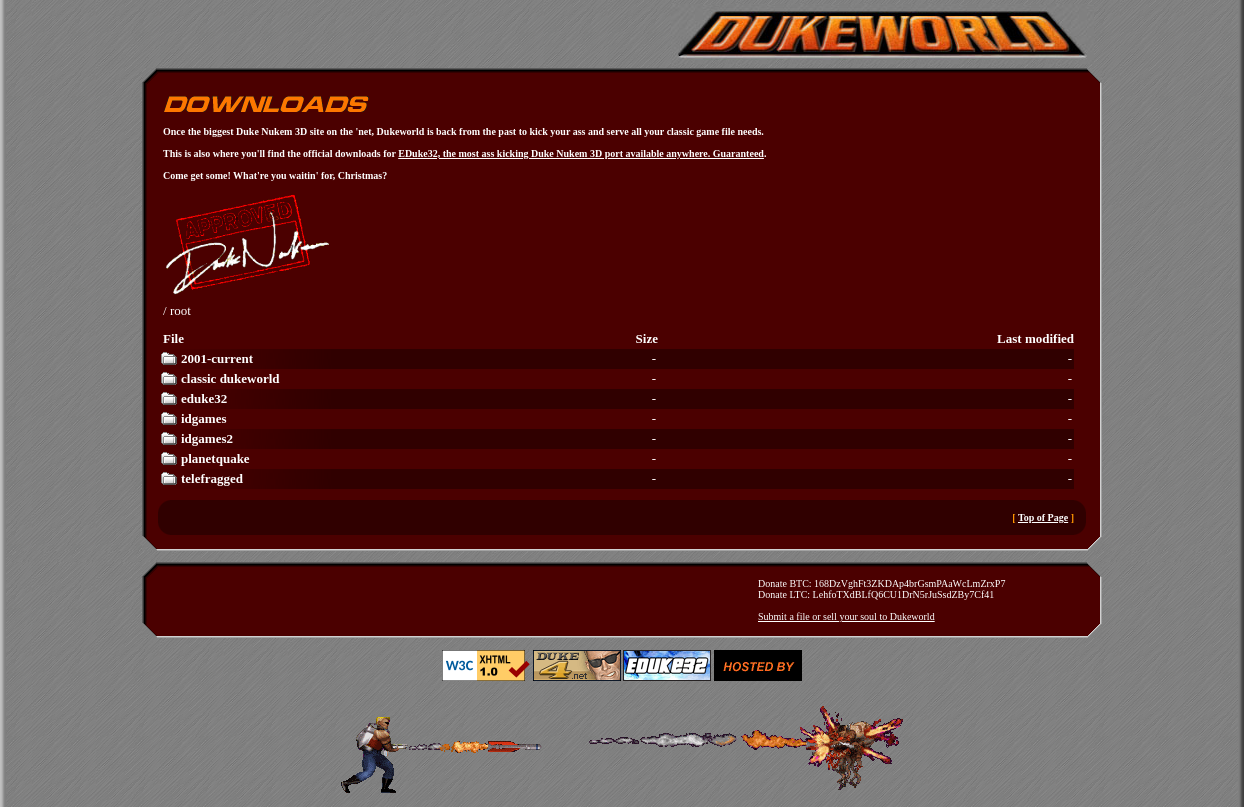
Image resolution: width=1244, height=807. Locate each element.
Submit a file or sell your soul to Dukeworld (846, 616)
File (173, 338)
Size (647, 338)
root (180, 310)
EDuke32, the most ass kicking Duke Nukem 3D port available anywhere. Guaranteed (581, 153)
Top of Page (1043, 517)
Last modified (1035, 338)
